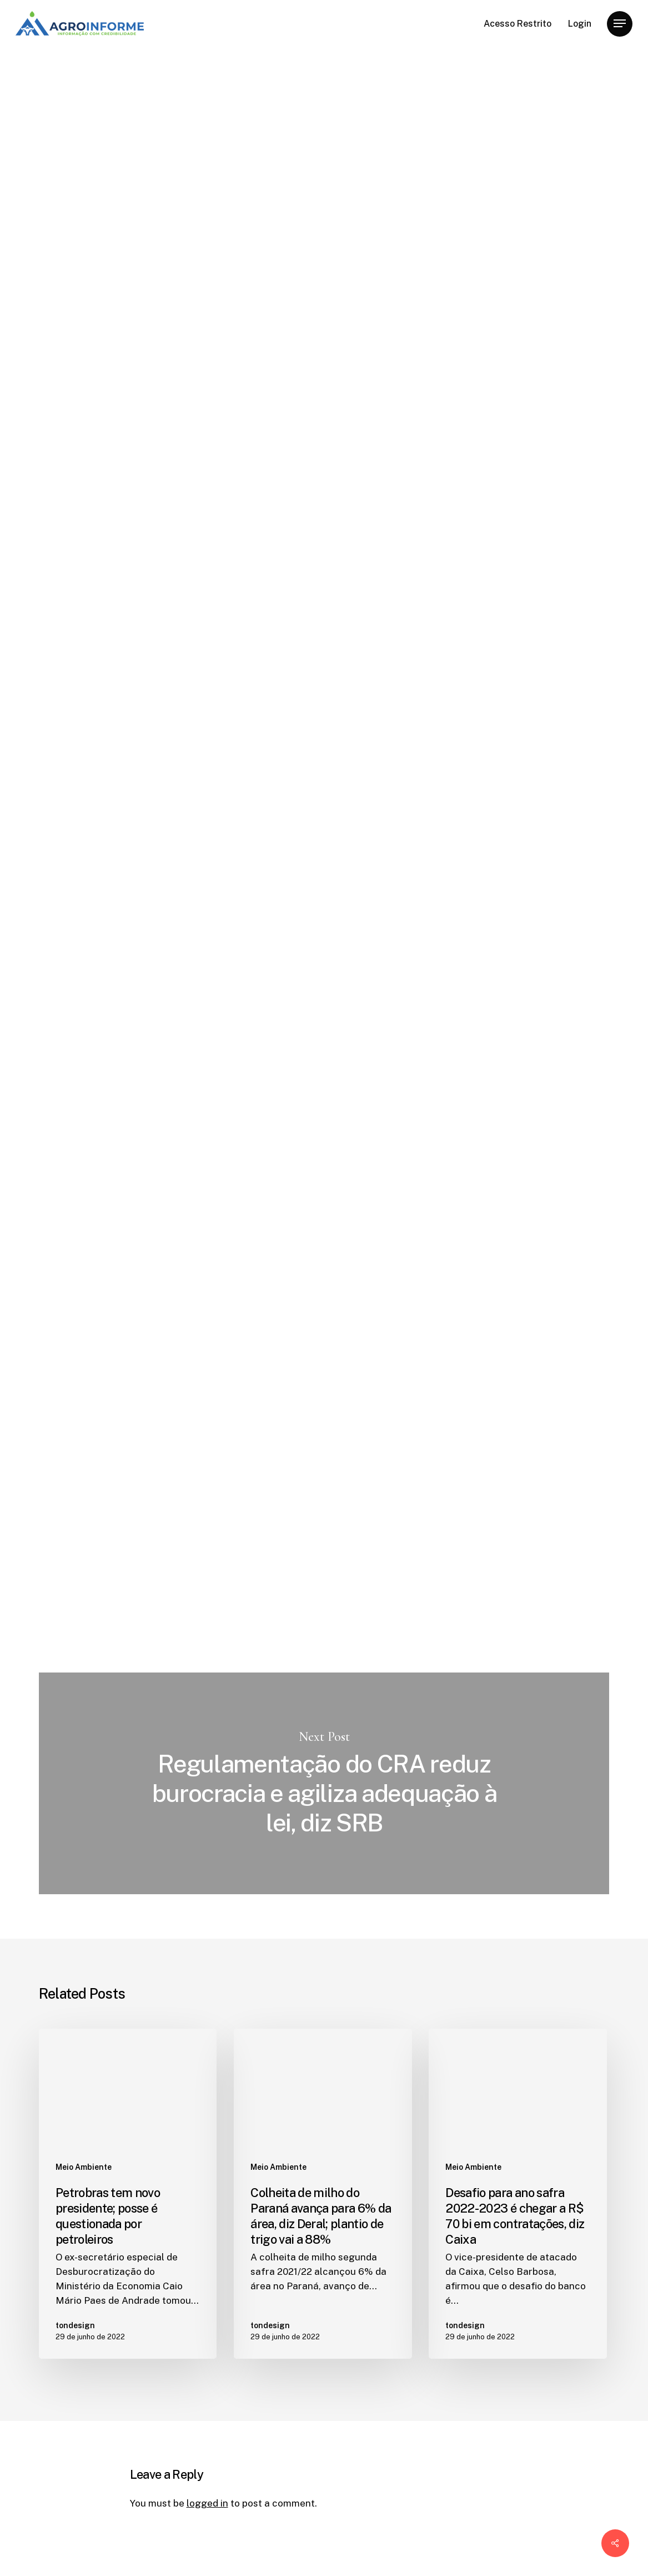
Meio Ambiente (166, 93)
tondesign (152, 290)
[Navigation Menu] (619, 23)
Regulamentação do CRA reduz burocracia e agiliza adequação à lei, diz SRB (324, 1784)
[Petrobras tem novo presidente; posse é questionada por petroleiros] (128, 2194)
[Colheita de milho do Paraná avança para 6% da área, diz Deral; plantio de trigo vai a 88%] (322, 2194)
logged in (207, 2503)
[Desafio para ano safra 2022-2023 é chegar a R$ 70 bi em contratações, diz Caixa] (517, 2194)
